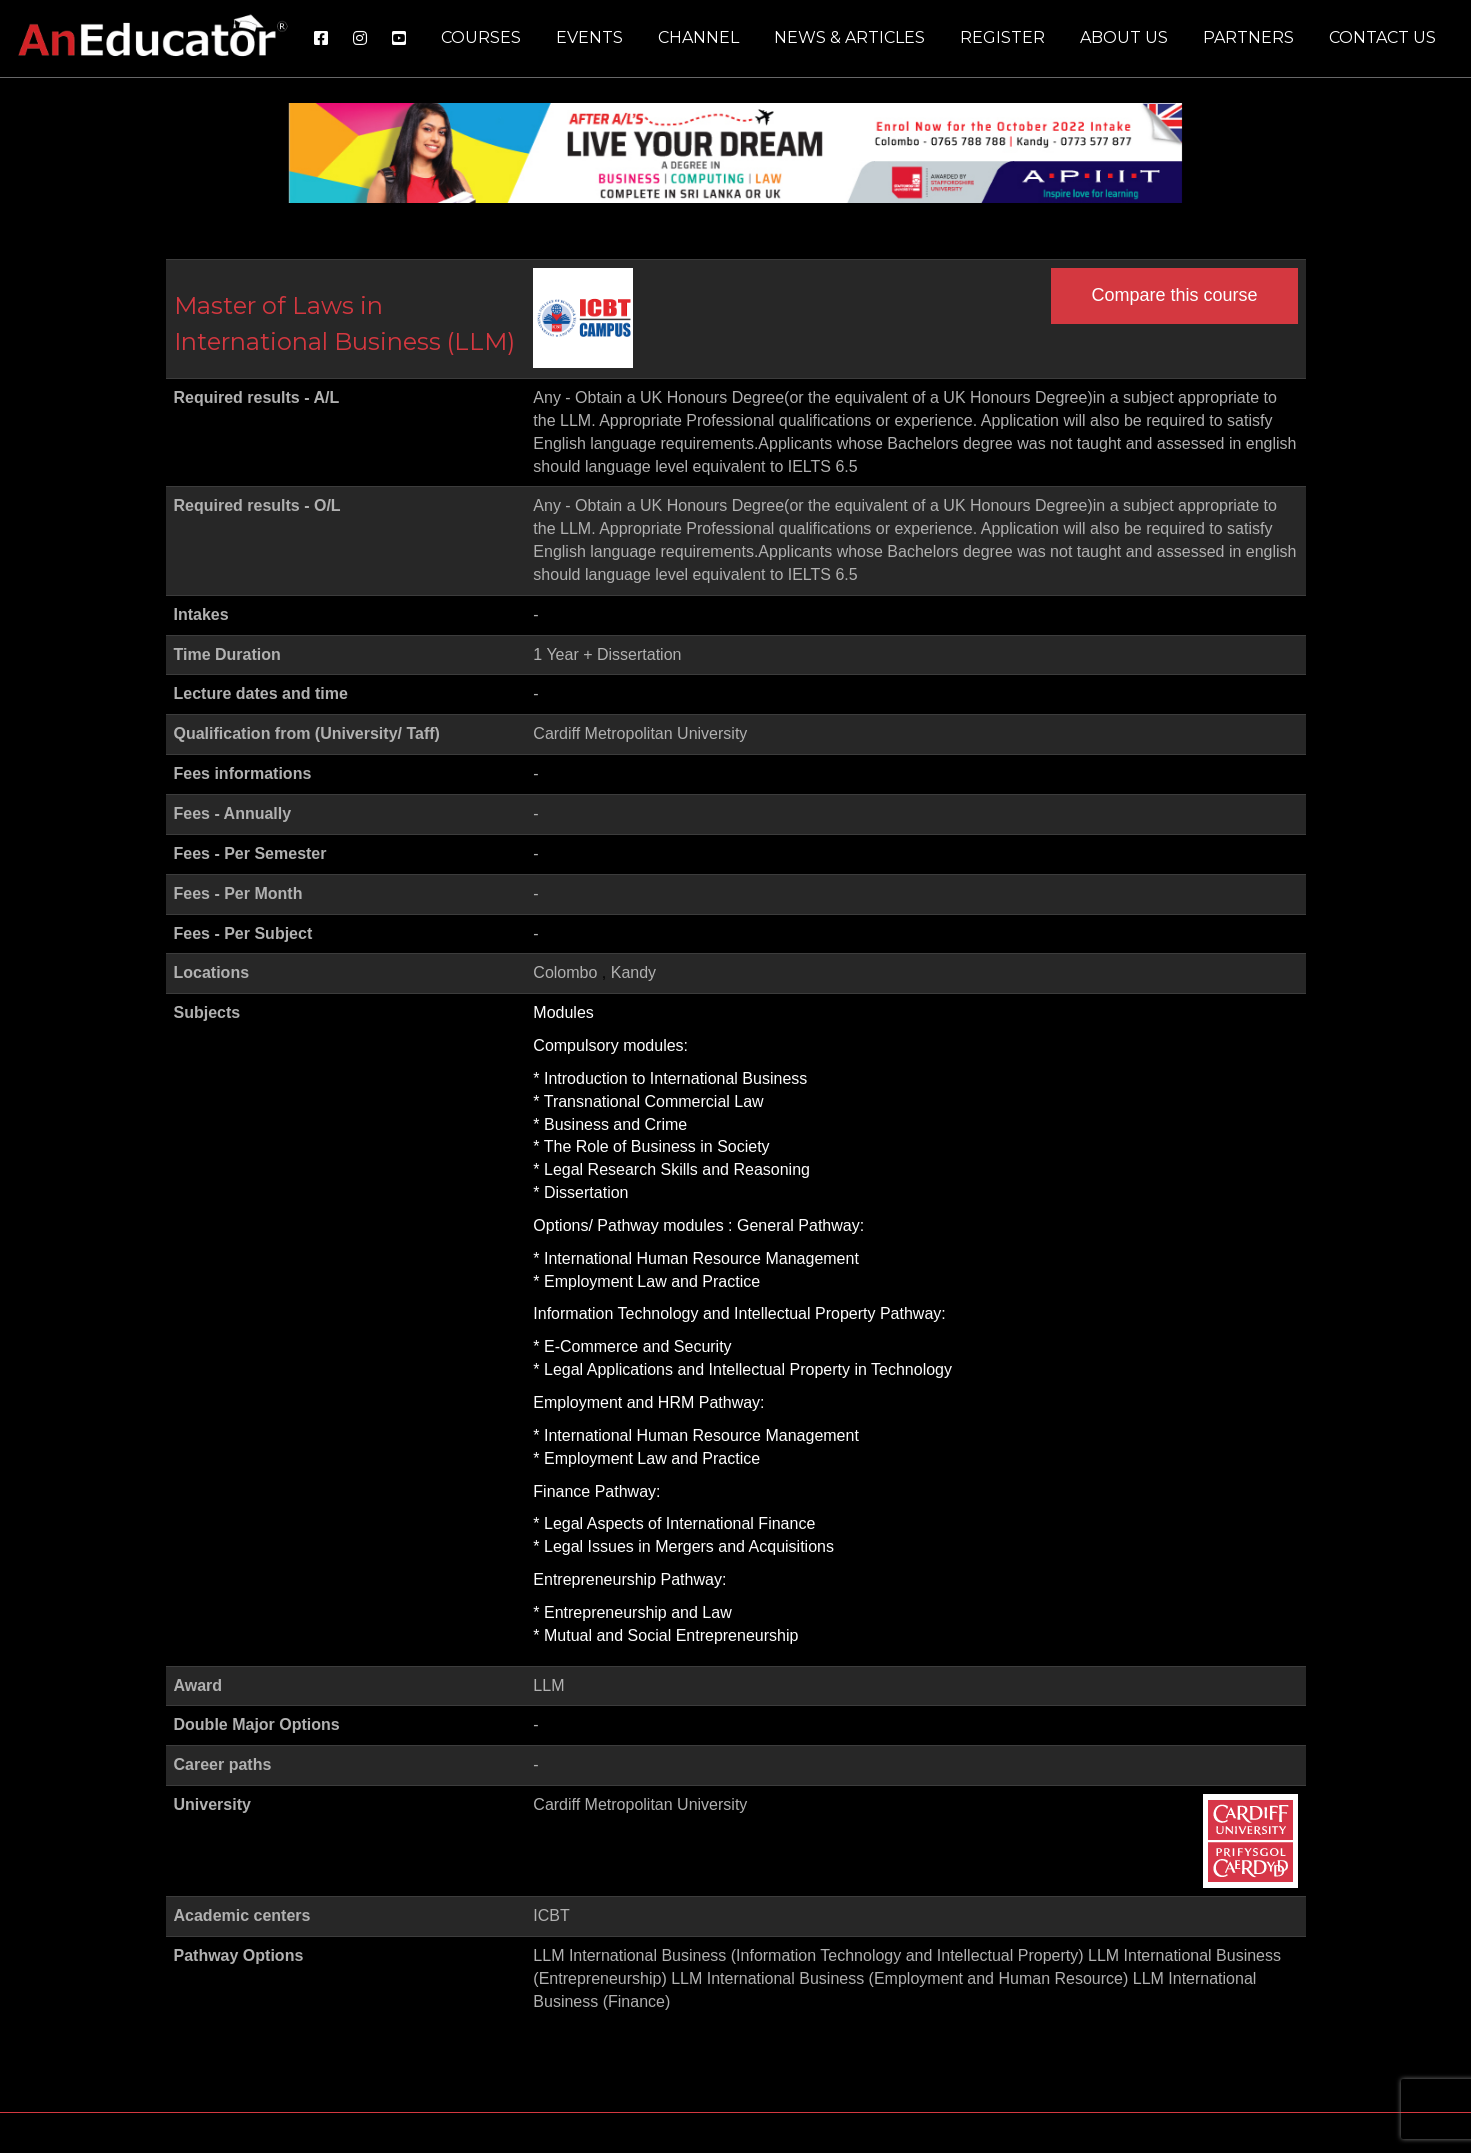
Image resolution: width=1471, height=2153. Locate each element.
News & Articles (849, 37)
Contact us (1382, 37)
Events (589, 37)
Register (1002, 37)
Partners (1248, 37)
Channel (698, 37)
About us (1124, 37)
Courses (481, 37)
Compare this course (1174, 295)
